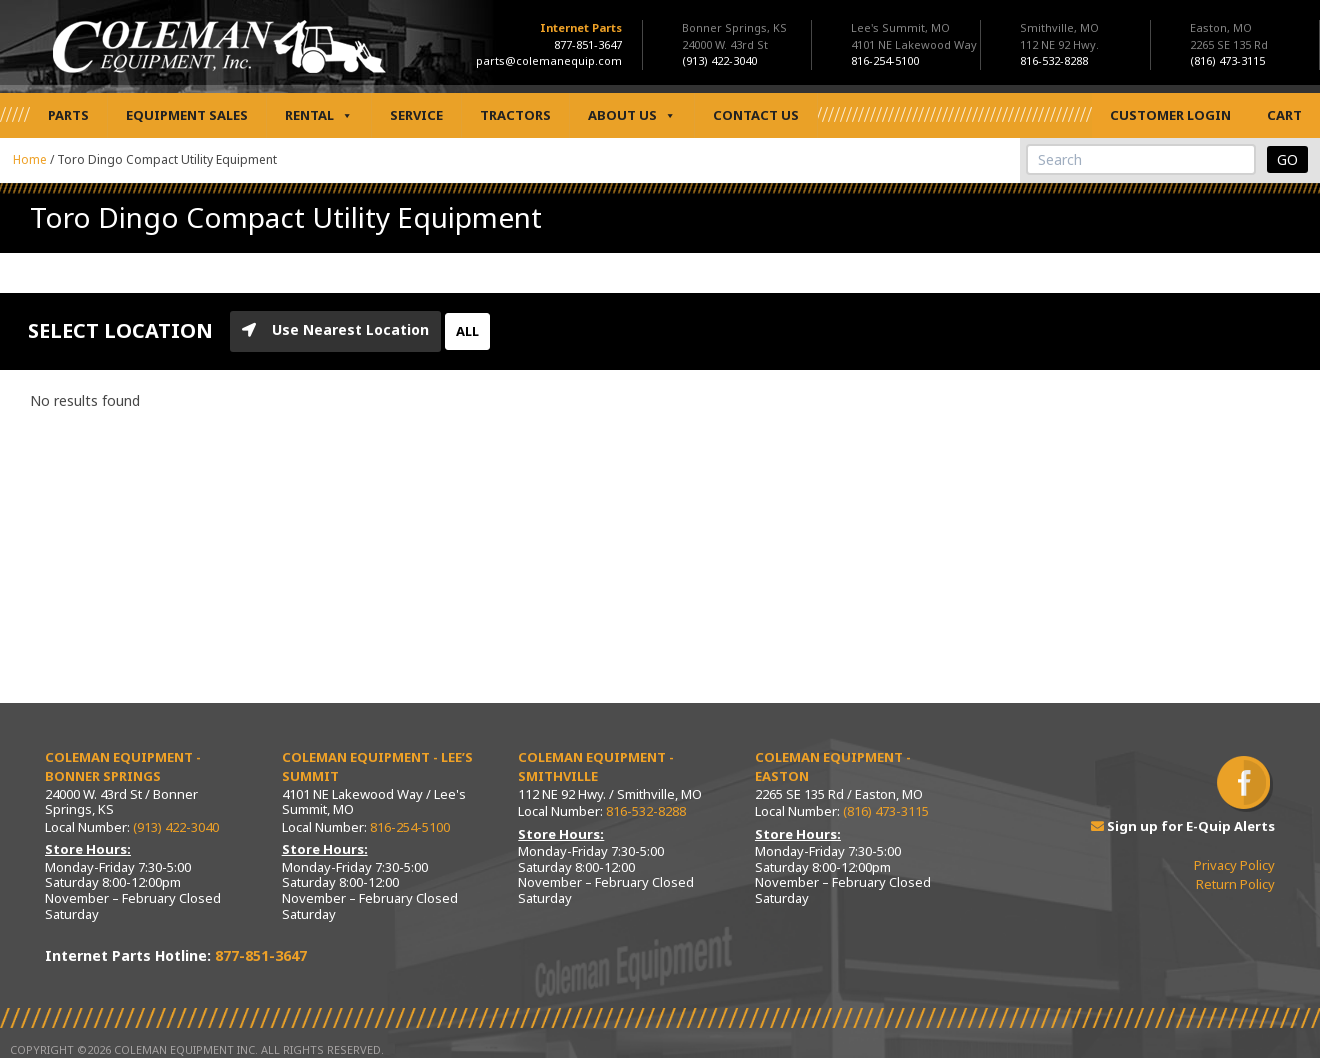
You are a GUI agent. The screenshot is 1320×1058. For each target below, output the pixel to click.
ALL (467, 331)
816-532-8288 (646, 811)
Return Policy (1235, 884)
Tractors (515, 115)
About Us (632, 115)
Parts (68, 115)
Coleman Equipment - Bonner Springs (123, 767)
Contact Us (756, 115)
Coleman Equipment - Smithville (596, 767)
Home (30, 159)
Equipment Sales (187, 115)
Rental (319, 115)
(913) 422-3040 (176, 827)
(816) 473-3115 (886, 811)
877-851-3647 (588, 44)
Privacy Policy (1234, 865)
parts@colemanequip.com (549, 60)
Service (416, 115)
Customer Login (1170, 115)
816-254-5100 (410, 827)
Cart (1284, 115)
